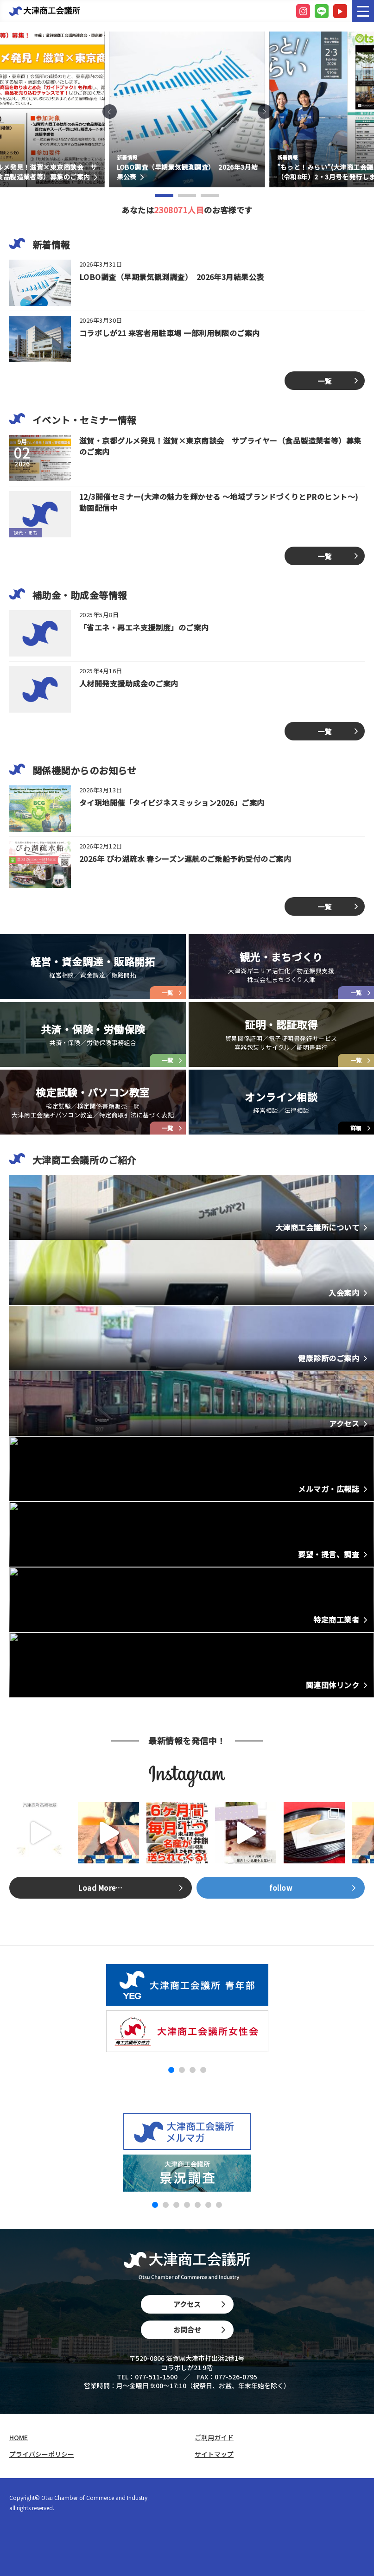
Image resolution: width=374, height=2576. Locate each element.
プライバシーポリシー (41, 2454)
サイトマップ (214, 2454)
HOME (18, 2437)
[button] (109, 111)
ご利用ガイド (214, 2437)
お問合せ (199, 2329)
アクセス (199, 2304)
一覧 (324, 381)
